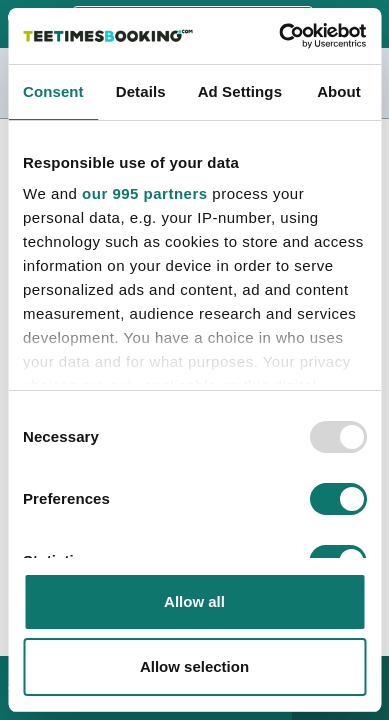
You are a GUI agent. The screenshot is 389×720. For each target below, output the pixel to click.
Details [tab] (141, 91)
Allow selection (194, 666)
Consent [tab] (53, 91)
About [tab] (339, 91)
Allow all (194, 601)
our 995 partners (145, 193)
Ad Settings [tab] (240, 91)
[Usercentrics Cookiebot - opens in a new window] (279, 36)
